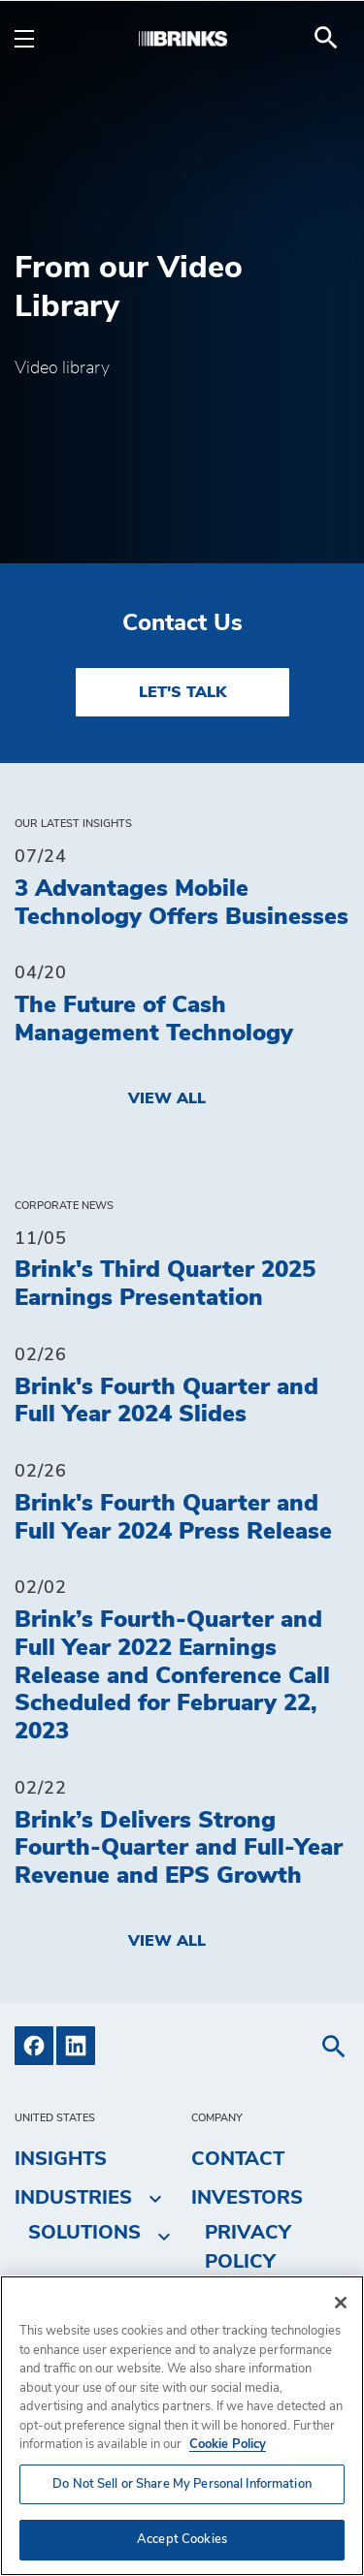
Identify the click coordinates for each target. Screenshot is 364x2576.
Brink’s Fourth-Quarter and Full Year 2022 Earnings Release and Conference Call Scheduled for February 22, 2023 (172, 1675)
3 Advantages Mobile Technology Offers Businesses (181, 903)
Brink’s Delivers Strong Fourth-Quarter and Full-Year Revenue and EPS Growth (179, 1849)
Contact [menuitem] (237, 2159)
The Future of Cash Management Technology (154, 1019)
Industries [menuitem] (73, 2197)
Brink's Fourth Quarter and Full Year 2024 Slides (166, 1401)
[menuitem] (326, 38)
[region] (182, 2425)
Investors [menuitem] (247, 2198)
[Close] (340, 2302)
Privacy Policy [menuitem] (248, 2247)
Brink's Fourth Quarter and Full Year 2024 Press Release (173, 1517)
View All (167, 1098)
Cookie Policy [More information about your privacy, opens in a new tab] (227, 2444)
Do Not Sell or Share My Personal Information (182, 2484)
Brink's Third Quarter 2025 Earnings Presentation (165, 1284)
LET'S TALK (182, 692)
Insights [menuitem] (61, 2159)
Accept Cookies (182, 2539)
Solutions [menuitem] (84, 2232)
